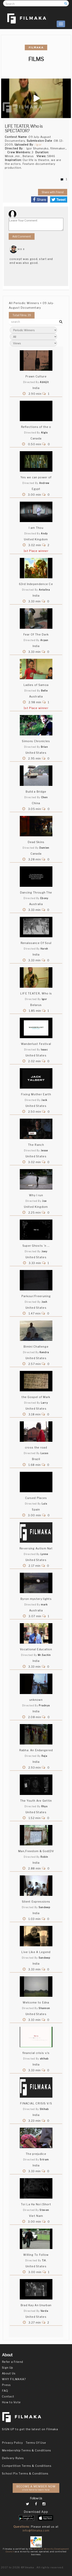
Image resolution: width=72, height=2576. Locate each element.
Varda (44, 2310)
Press (6, 2385)
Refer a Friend (12, 2361)
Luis (44, 1503)
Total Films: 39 (21, 315)
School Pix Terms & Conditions (25, 2473)
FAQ (5, 2390)
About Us (9, 2373)
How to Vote (11, 2402)
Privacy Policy (12, 2442)
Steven (44, 2210)
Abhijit (44, 382)
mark (44, 1604)
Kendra (44, 1352)
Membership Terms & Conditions (26, 2450)
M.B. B (17, 249)
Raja (44, 1755)
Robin (44, 1856)
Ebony (44, 898)
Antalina (44, 589)
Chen (44, 797)
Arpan (44, 640)
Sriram (44, 2159)
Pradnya (44, 1705)
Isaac (44, 1049)
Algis (44, 432)
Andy (44, 533)
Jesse (44, 1150)
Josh (44, 1301)
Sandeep (44, 1907)
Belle (44, 690)
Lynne (44, 1554)
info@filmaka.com (36, 2530)
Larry (44, 1402)
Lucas (44, 1453)
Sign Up (7, 2367)
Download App (36, 2512)
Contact (8, 2396)
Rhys (44, 1806)
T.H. (44, 2260)
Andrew (44, 483)
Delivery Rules (13, 2458)
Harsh (44, 948)
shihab (44, 2058)
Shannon (44, 2008)
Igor (39, 144)
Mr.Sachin (44, 1655)
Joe (44, 1201)
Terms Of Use (36, 2442)
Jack (44, 1100)
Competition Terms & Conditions (26, 2465)
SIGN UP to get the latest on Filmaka (30, 2429)
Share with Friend (53, 192)
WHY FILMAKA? (14, 2379)
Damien (44, 847)
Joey (44, 1251)
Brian (44, 746)
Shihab (44, 2109)
